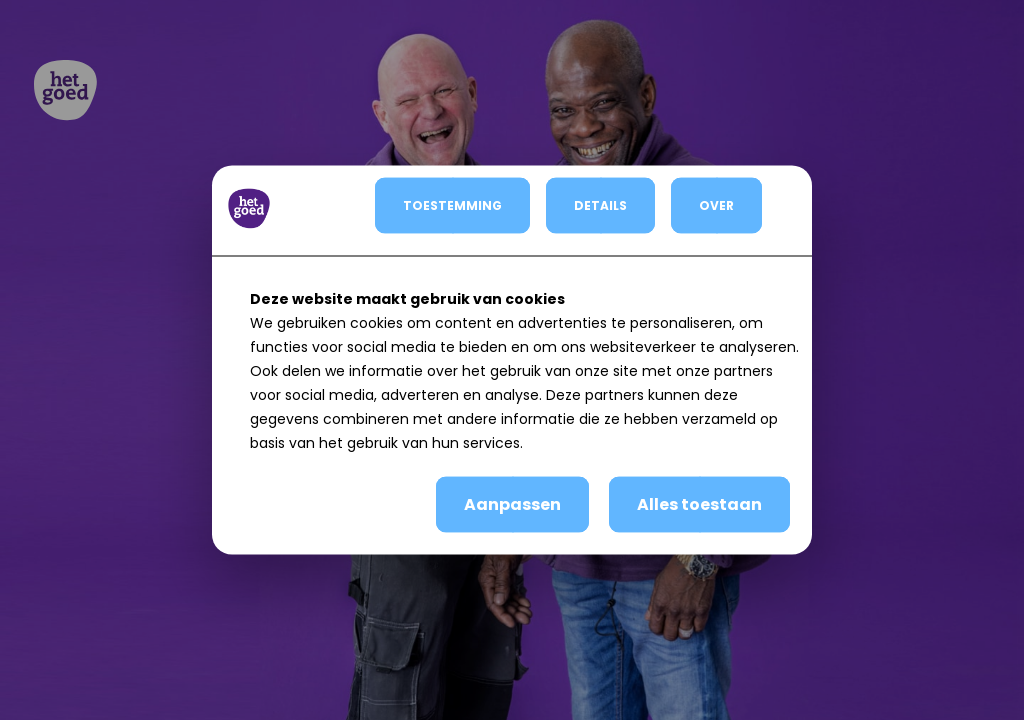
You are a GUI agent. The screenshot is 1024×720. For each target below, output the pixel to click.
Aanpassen (512, 504)
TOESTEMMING (452, 205)
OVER (716, 205)
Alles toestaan (699, 504)
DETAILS (600, 205)
